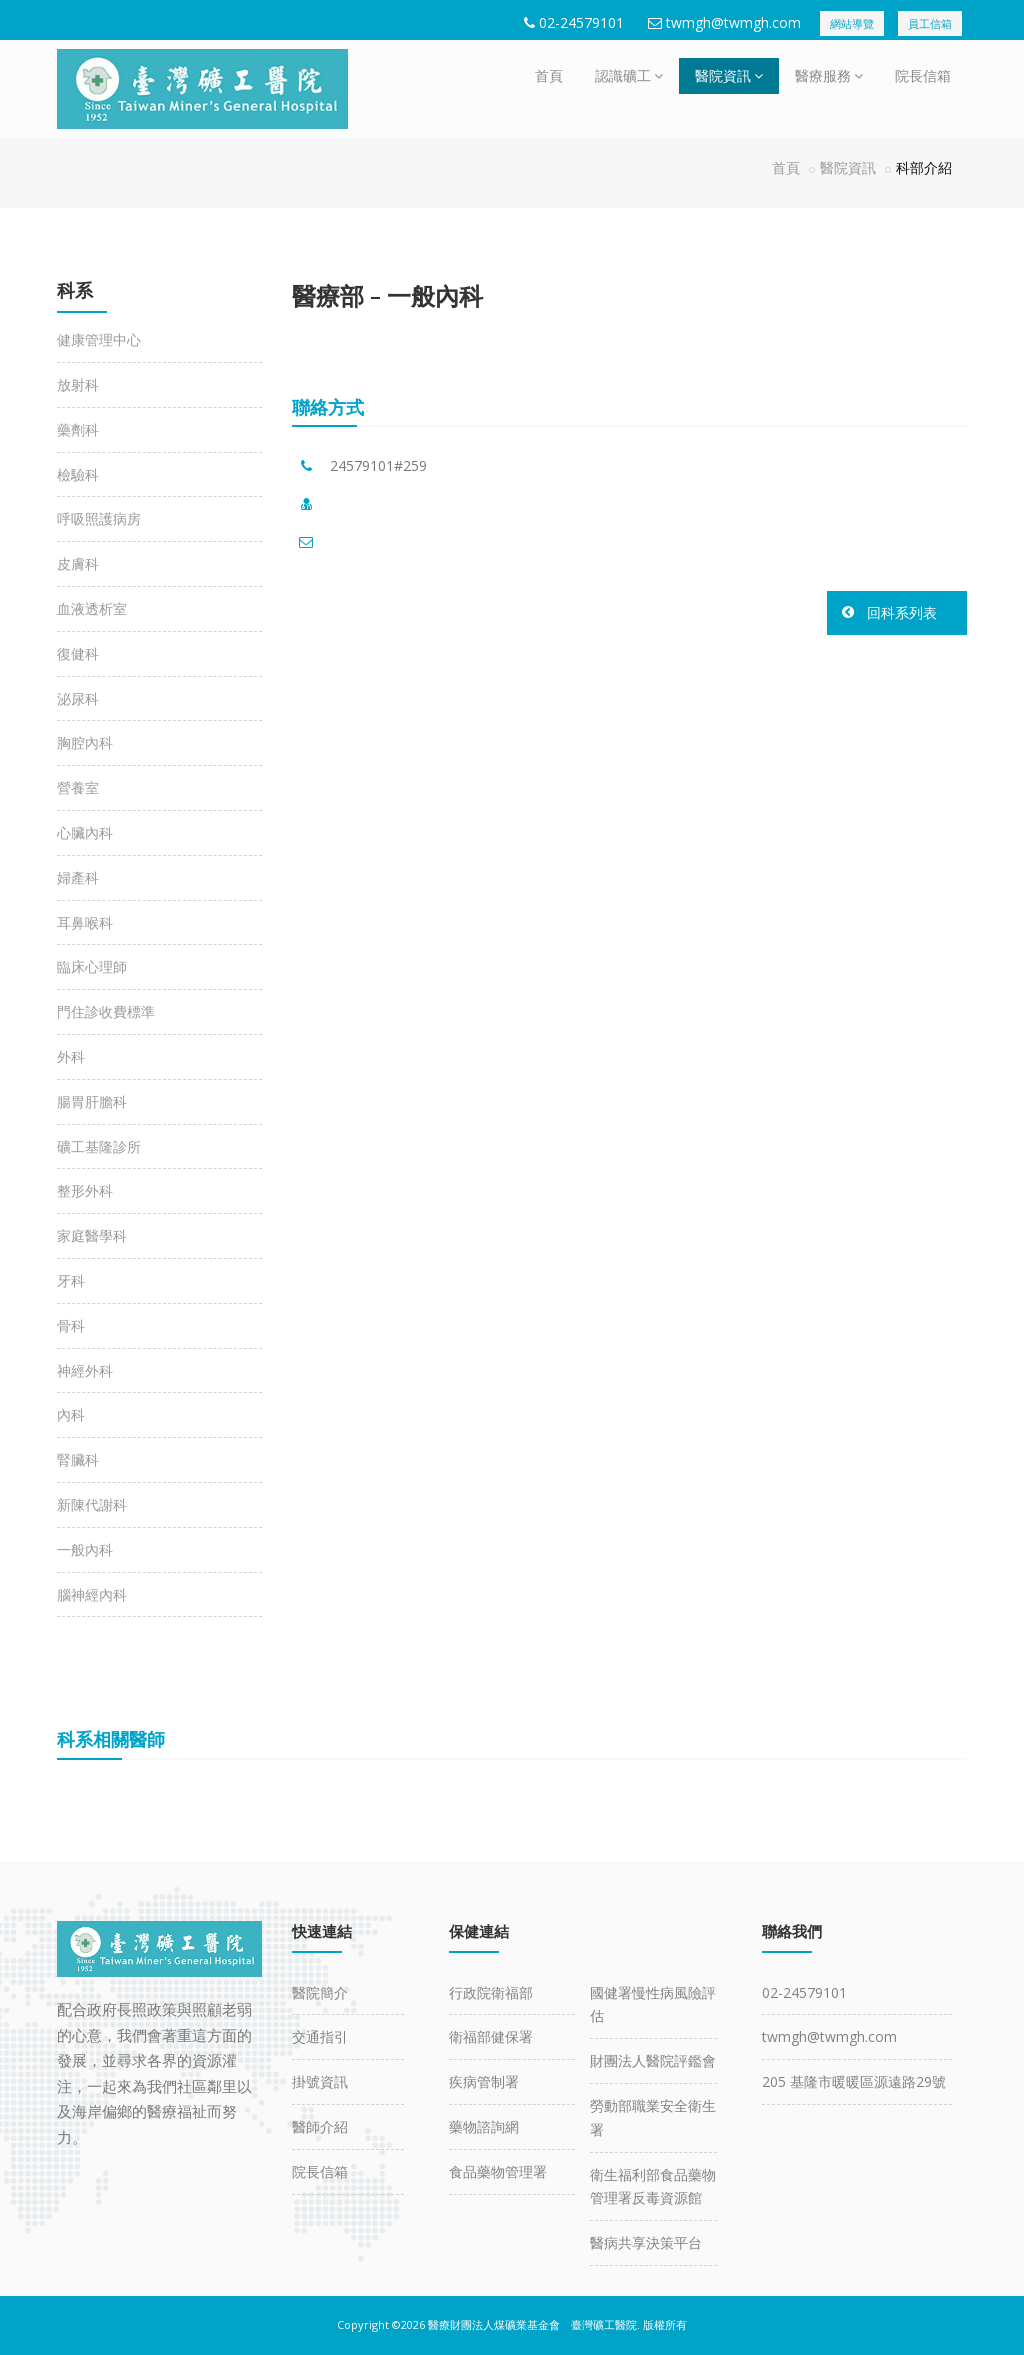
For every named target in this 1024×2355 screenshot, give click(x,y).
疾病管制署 (484, 2081)
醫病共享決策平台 (646, 2242)
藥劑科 (78, 429)
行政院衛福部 (491, 1992)
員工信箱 (930, 23)
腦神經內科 (92, 1594)
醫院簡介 (320, 1992)
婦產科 (78, 877)
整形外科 (85, 1190)
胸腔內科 (85, 742)
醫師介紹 (320, 2126)
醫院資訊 (729, 75)
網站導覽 (852, 23)
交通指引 (320, 2036)
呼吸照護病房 (99, 518)
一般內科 (85, 1549)
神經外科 (85, 1370)
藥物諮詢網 (484, 2126)
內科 (71, 1414)
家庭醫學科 (92, 1235)
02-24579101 (581, 22)
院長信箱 (923, 75)
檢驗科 (78, 474)
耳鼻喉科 (85, 922)
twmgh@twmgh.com (733, 22)
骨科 (71, 1325)
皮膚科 (78, 563)
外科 (71, 1056)
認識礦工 (629, 75)
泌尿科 (78, 698)
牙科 (71, 1280)
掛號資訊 (320, 2081)
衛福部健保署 (491, 2036)
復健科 (78, 653)
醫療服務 (829, 75)
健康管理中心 (99, 339)
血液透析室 (92, 608)
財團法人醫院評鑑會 (653, 2060)
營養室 (78, 787)
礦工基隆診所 (99, 1146)
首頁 (549, 75)
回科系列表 (902, 612)
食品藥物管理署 (498, 2171)
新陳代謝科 (92, 1504)
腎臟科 (78, 1459)
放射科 (78, 384)
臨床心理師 (92, 966)
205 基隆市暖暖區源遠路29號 (854, 2081)
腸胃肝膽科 (92, 1101)
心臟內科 (85, 832)
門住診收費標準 (106, 1011)
